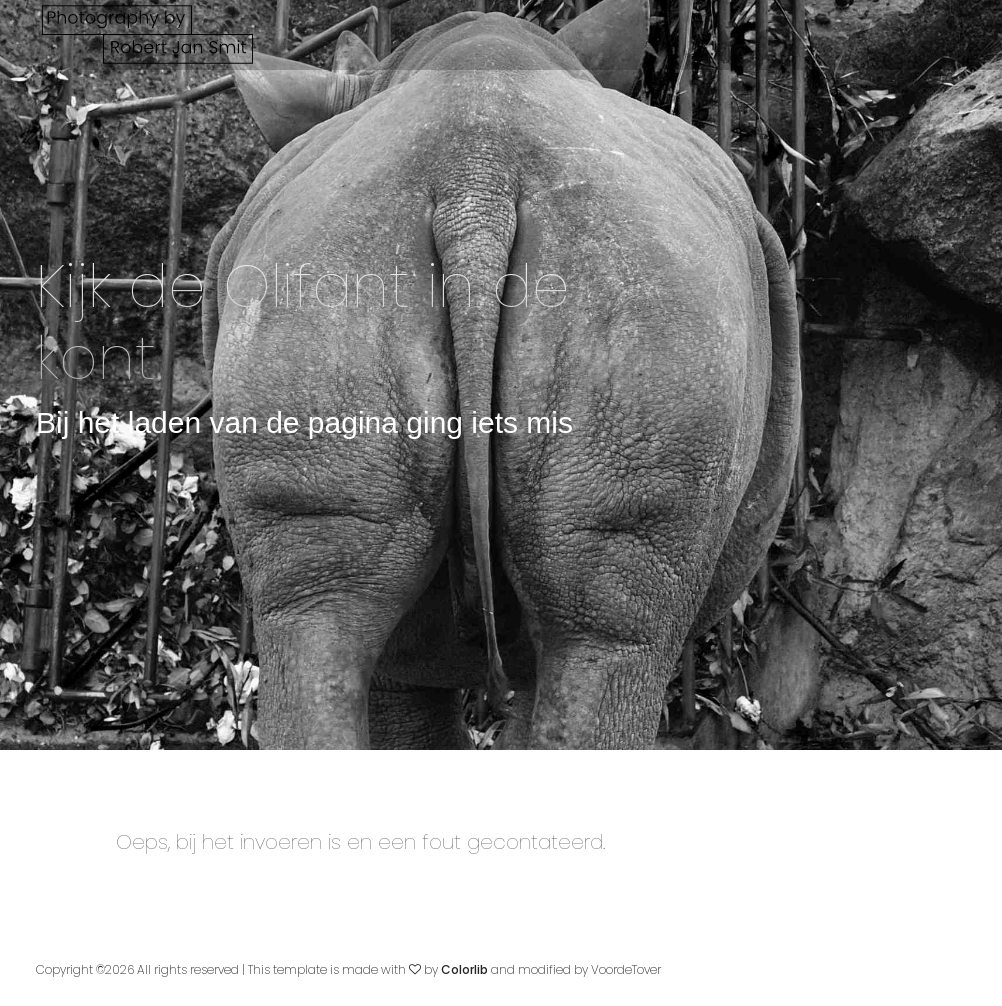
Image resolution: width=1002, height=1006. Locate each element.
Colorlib (464, 969)
